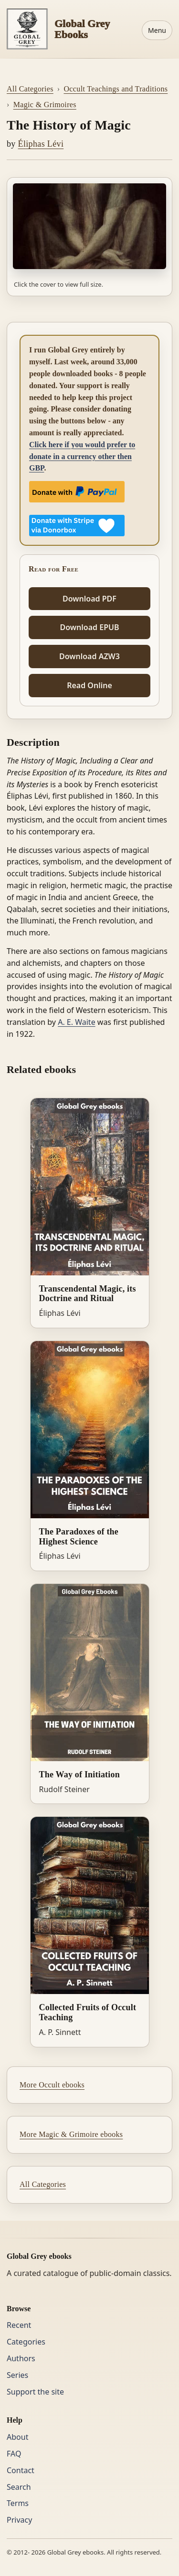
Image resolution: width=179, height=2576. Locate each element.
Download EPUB (89, 627)
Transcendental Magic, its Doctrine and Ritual (87, 1293)
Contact (20, 2470)
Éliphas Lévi (41, 144)
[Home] (71, 29)
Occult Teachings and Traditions (115, 89)
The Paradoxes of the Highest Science (78, 1536)
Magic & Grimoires (44, 104)
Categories (26, 2341)
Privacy (19, 2520)
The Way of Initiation (79, 1774)
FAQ (14, 2453)
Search (19, 2487)
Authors (21, 2358)
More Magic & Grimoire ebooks (71, 2134)
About (17, 2437)
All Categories (30, 89)
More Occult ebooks (52, 2085)
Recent (19, 2325)
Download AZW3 (89, 656)
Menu (157, 30)
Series (17, 2375)
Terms (18, 2503)
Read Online (89, 685)
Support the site (35, 2391)
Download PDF (89, 598)
